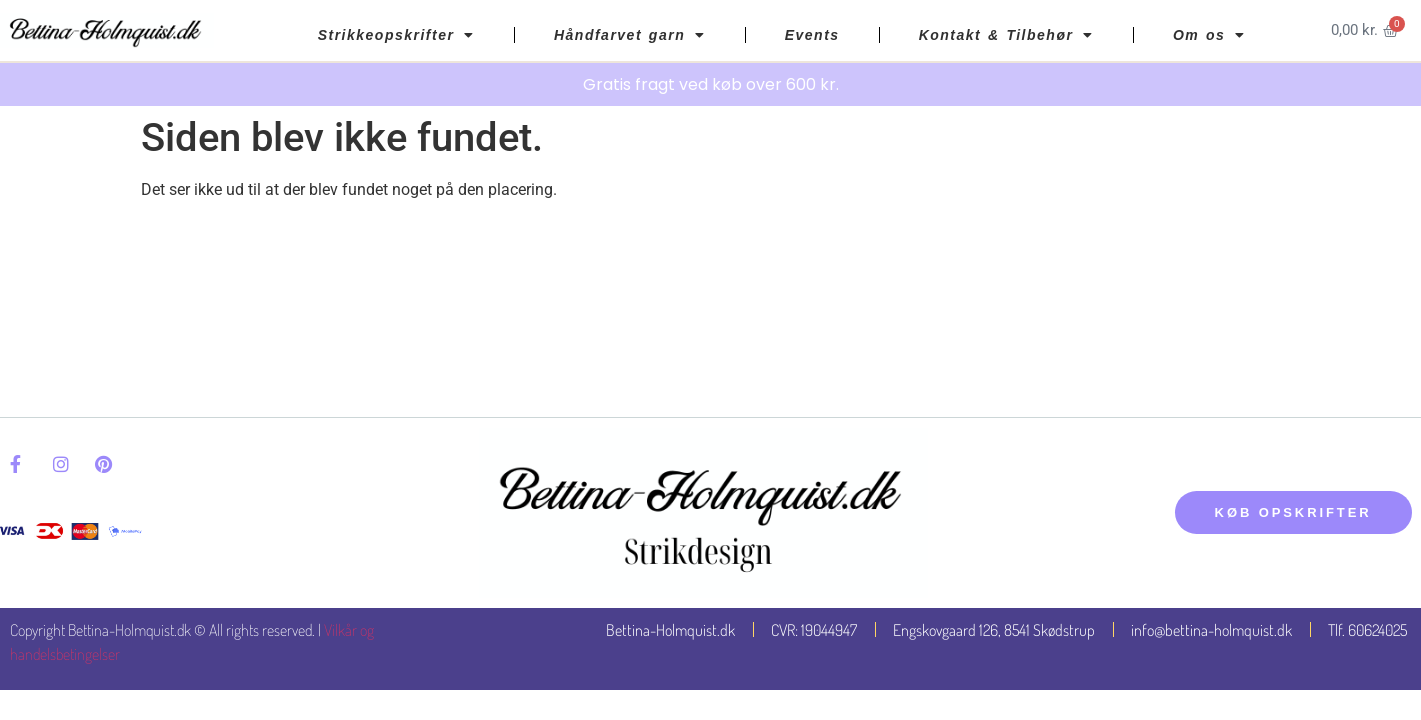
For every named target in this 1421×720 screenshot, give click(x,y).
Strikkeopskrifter (396, 35)
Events (812, 35)
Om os (1209, 35)
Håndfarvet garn (630, 35)
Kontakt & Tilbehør (1006, 35)
